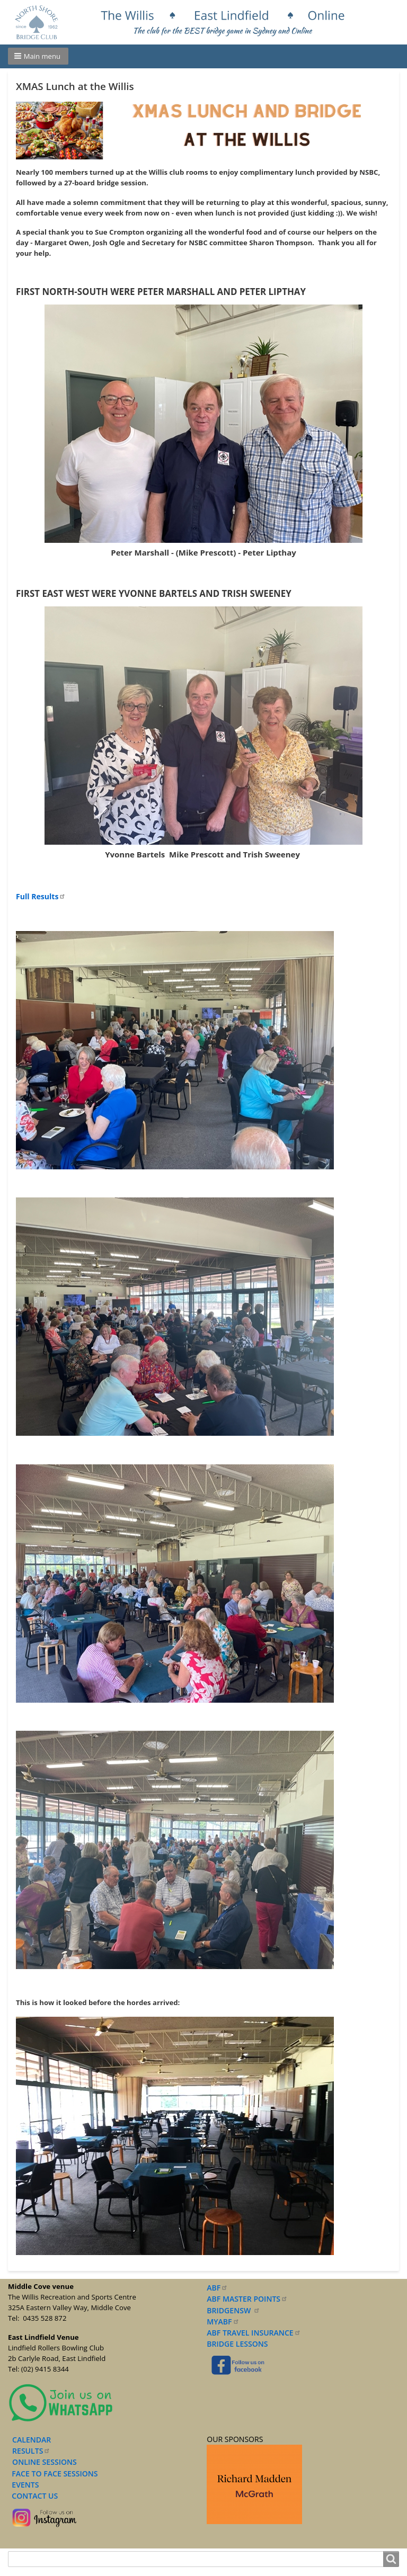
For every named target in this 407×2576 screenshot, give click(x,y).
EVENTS (23, 2485)
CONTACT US (33, 2496)
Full (41, 896)
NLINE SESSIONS (47, 2462)
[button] (38, 56)
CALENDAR (31, 2440)
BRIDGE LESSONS (237, 2344)
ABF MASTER (247, 2299)
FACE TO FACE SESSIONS (54, 2473)
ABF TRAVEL (253, 2333)
